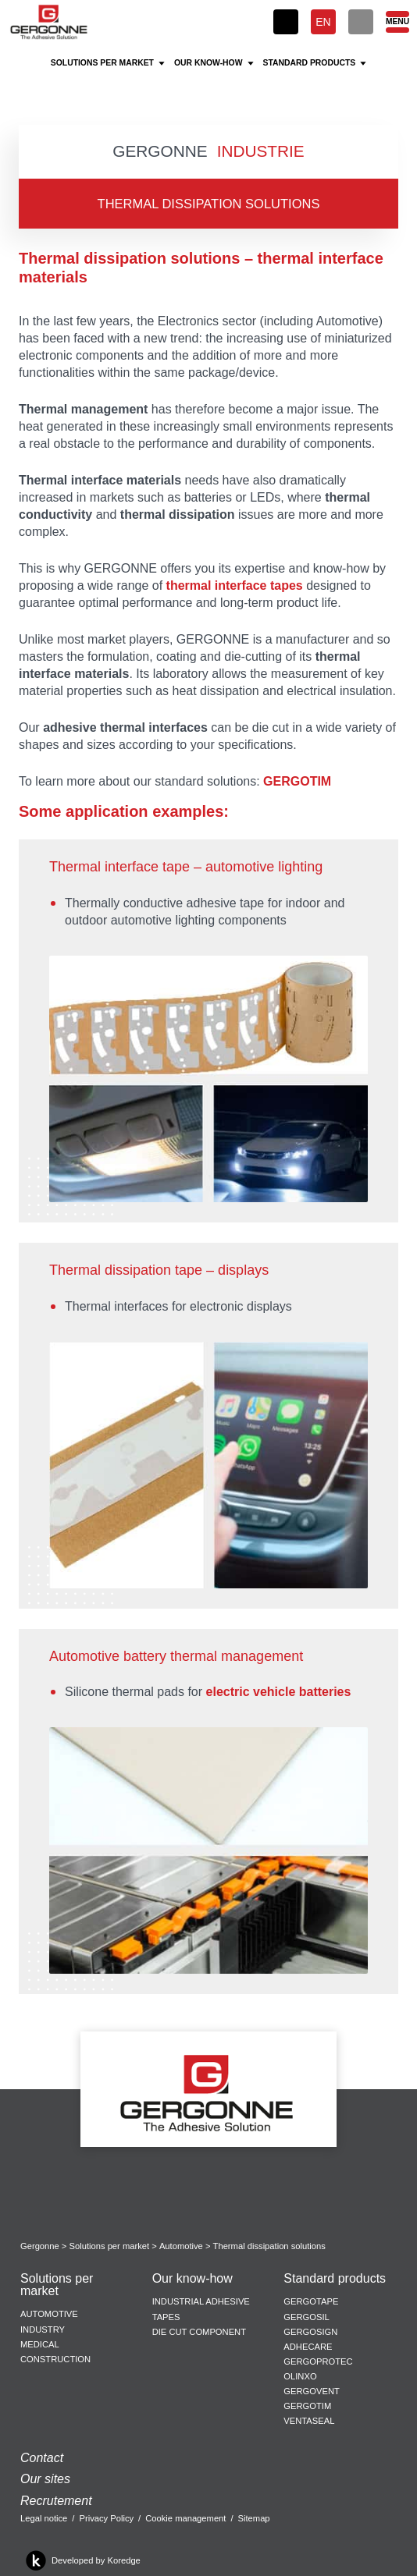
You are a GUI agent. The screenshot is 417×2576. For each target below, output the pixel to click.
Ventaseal (308, 2420)
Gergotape (310, 2301)
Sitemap (254, 2518)
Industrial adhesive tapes (201, 2309)
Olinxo (299, 2376)
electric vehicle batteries (278, 1691)
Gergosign (310, 2331)
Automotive (181, 2246)
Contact (41, 2457)
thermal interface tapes (234, 585)
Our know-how (192, 2279)
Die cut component (199, 2331)
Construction (55, 2359)
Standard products (334, 2279)
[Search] (360, 21)
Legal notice (43, 2518)
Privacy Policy (106, 2518)
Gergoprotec (317, 2361)
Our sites (45, 2479)
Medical (39, 2344)
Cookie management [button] (185, 2518)
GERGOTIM (297, 781)
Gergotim (307, 2406)
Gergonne (39, 2246)
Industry (42, 2329)
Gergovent (311, 2391)
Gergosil (306, 2317)
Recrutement (56, 2500)
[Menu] (397, 22)
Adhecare (307, 2346)
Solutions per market (110, 2246)
